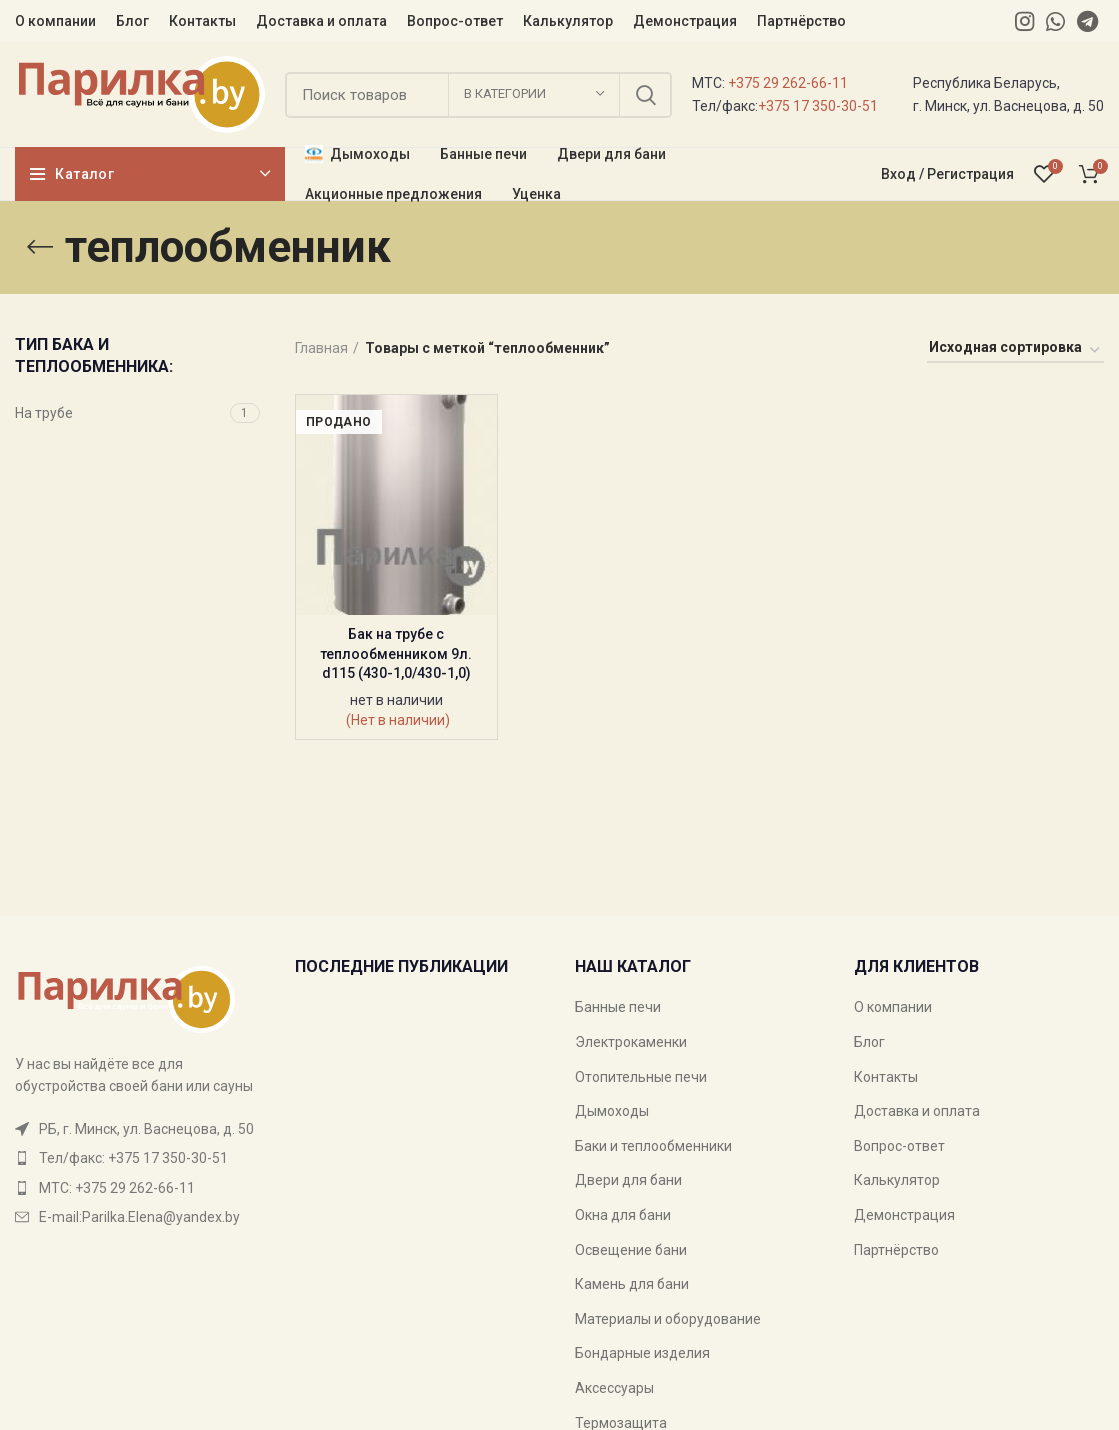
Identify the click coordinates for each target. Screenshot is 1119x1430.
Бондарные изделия (642, 1353)
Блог (869, 1042)
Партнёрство (896, 1250)
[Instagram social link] (1024, 21)
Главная (321, 348)
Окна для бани (623, 1215)
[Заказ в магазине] (1015, 351)
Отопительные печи (641, 1077)
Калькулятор (897, 1180)
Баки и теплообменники (653, 1146)
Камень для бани (632, 1284)
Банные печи (618, 1007)
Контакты (886, 1077)
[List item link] (140, 1158)
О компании (893, 1007)
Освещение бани (631, 1250)
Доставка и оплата (917, 1111)
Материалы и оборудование (668, 1319)
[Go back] (40, 247)
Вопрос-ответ (899, 1146)
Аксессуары (614, 1388)
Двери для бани (628, 1180)
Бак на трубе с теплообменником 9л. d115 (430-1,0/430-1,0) (396, 653)
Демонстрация (904, 1215)
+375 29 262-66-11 (788, 83)
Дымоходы (612, 1111)
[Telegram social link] (1087, 21)
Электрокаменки (631, 1042)
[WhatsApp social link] (1055, 21)
